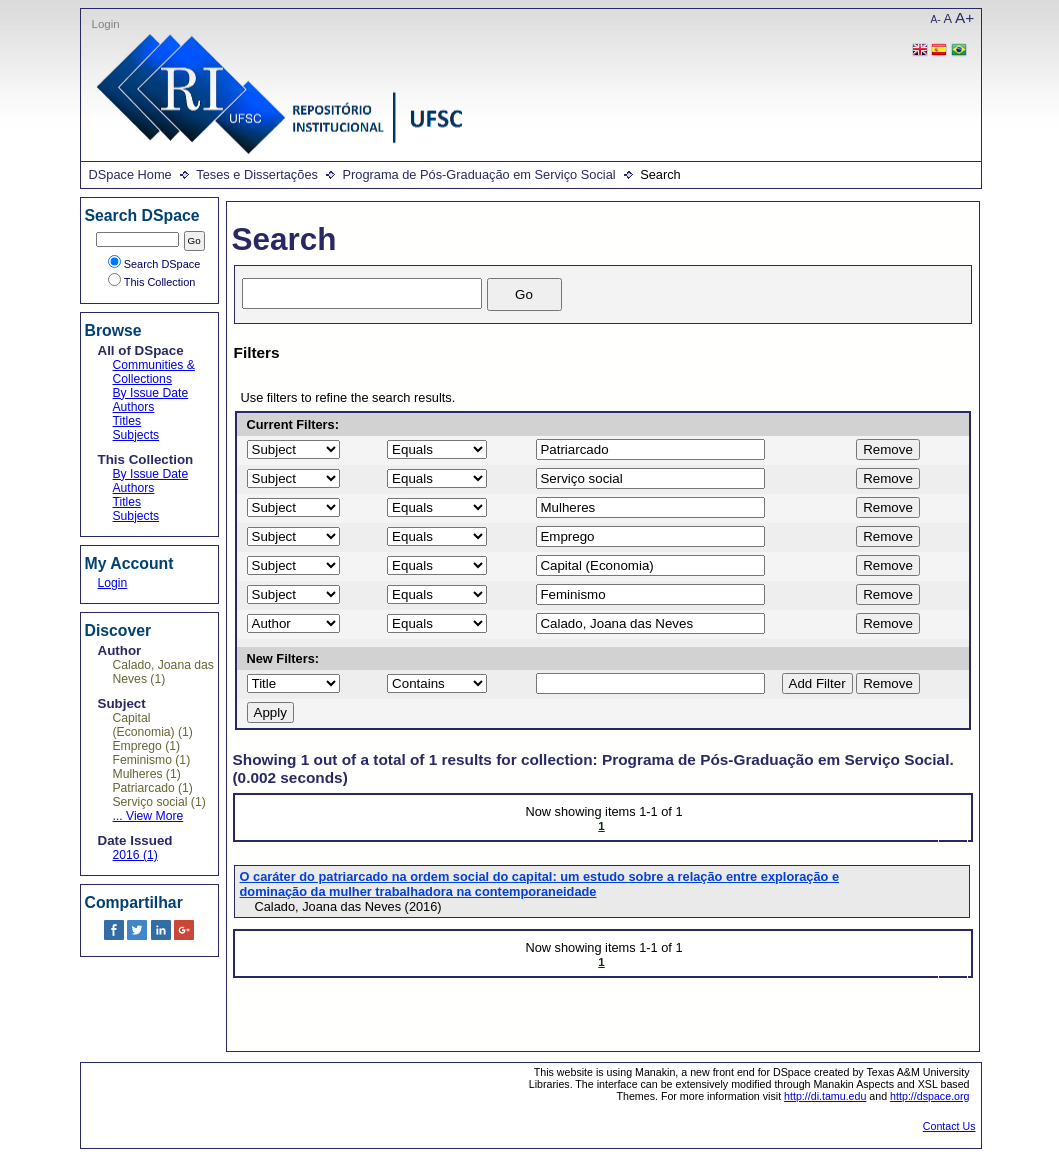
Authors (134, 407)
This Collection (152, 282)
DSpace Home (130, 174)
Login (106, 24)
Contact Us (949, 1126)
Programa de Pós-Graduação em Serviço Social (478, 174)
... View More (148, 816)
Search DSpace (154, 264)
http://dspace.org (929, 1096)
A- (936, 19)
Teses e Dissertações (257, 174)
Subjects (136, 435)
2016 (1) (135, 855)
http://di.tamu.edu (825, 1096)
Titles (127, 421)
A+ (964, 17)
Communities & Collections (154, 372)
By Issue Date (151, 393)
